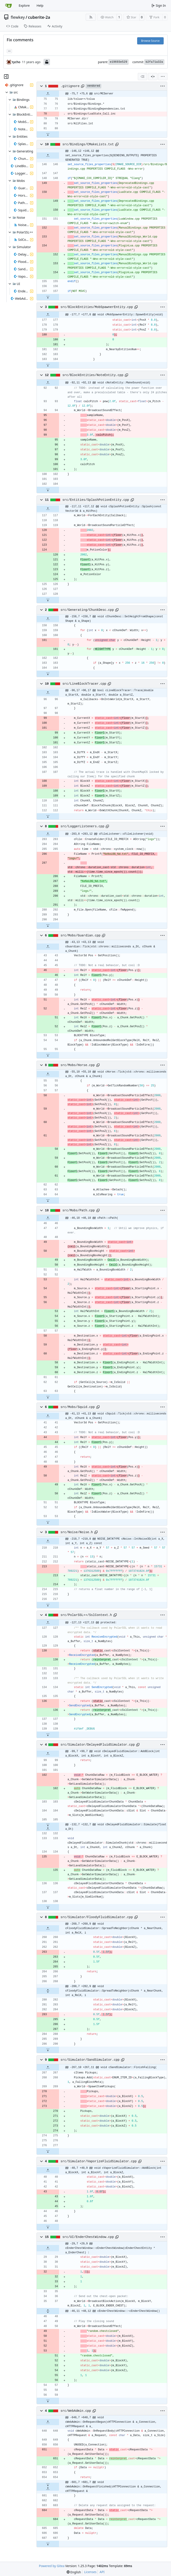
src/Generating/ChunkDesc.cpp (87, 610)
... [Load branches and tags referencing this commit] (9, 50)
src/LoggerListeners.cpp (82, 826)
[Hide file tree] (6, 76)
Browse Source (150, 41)
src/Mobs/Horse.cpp (78, 1065)
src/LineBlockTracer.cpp (84, 684)
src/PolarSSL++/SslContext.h (86, 1615)
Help (40, 5)
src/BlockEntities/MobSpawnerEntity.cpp (97, 307)
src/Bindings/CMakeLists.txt (88, 144)
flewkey (18, 17)
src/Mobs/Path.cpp (78, 1210)
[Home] (8, 6)
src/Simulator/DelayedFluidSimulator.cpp (98, 1744)
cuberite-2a (39, 17)
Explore (24, 5)
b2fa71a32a (154, 62)
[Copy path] (82, 86)
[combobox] (142, 76)
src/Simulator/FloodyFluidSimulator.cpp (97, 1917)
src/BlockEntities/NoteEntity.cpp (92, 375)
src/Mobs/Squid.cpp (78, 1407)
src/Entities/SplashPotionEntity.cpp (95, 500)
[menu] (162, 76)
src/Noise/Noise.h (77, 1532)
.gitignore (70, 86)
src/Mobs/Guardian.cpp (81, 935)
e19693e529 (118, 62)
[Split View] (152, 76)
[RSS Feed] (91, 17)
